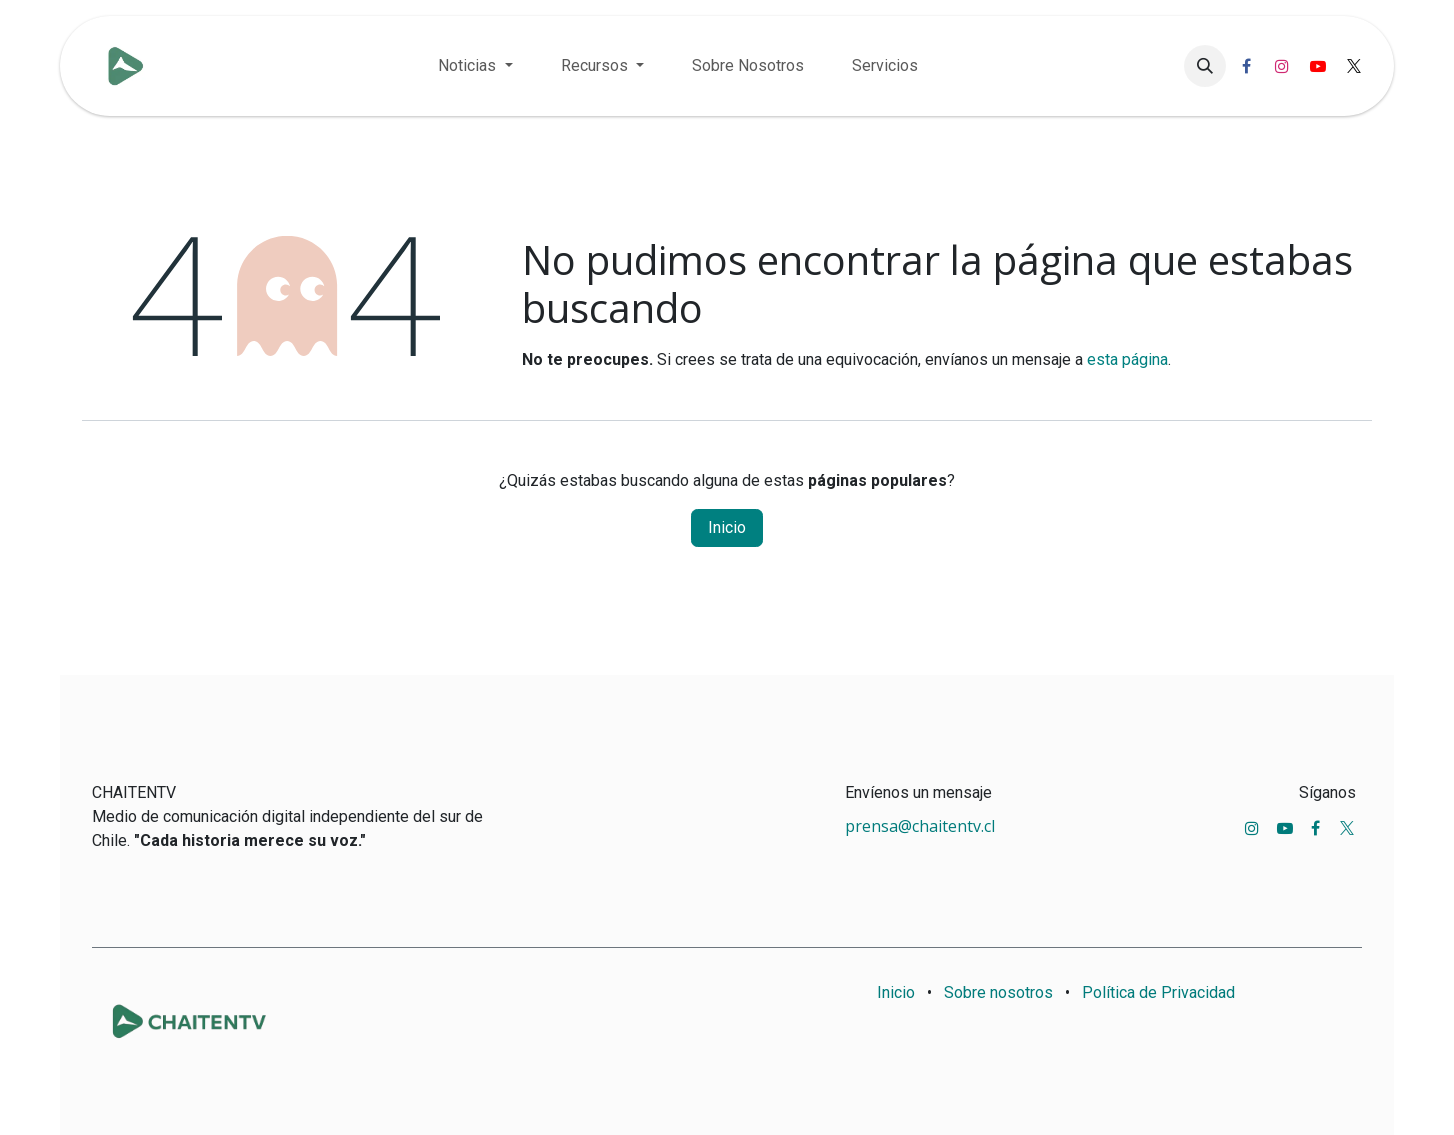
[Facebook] (1246, 66)
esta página (1127, 359)
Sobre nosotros (998, 992)
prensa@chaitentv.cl (920, 826)
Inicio (727, 527)
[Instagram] (1282, 66)
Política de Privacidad (1158, 992)
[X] (1354, 66)
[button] (1205, 66)
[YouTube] (1318, 66)
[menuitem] (475, 66)
